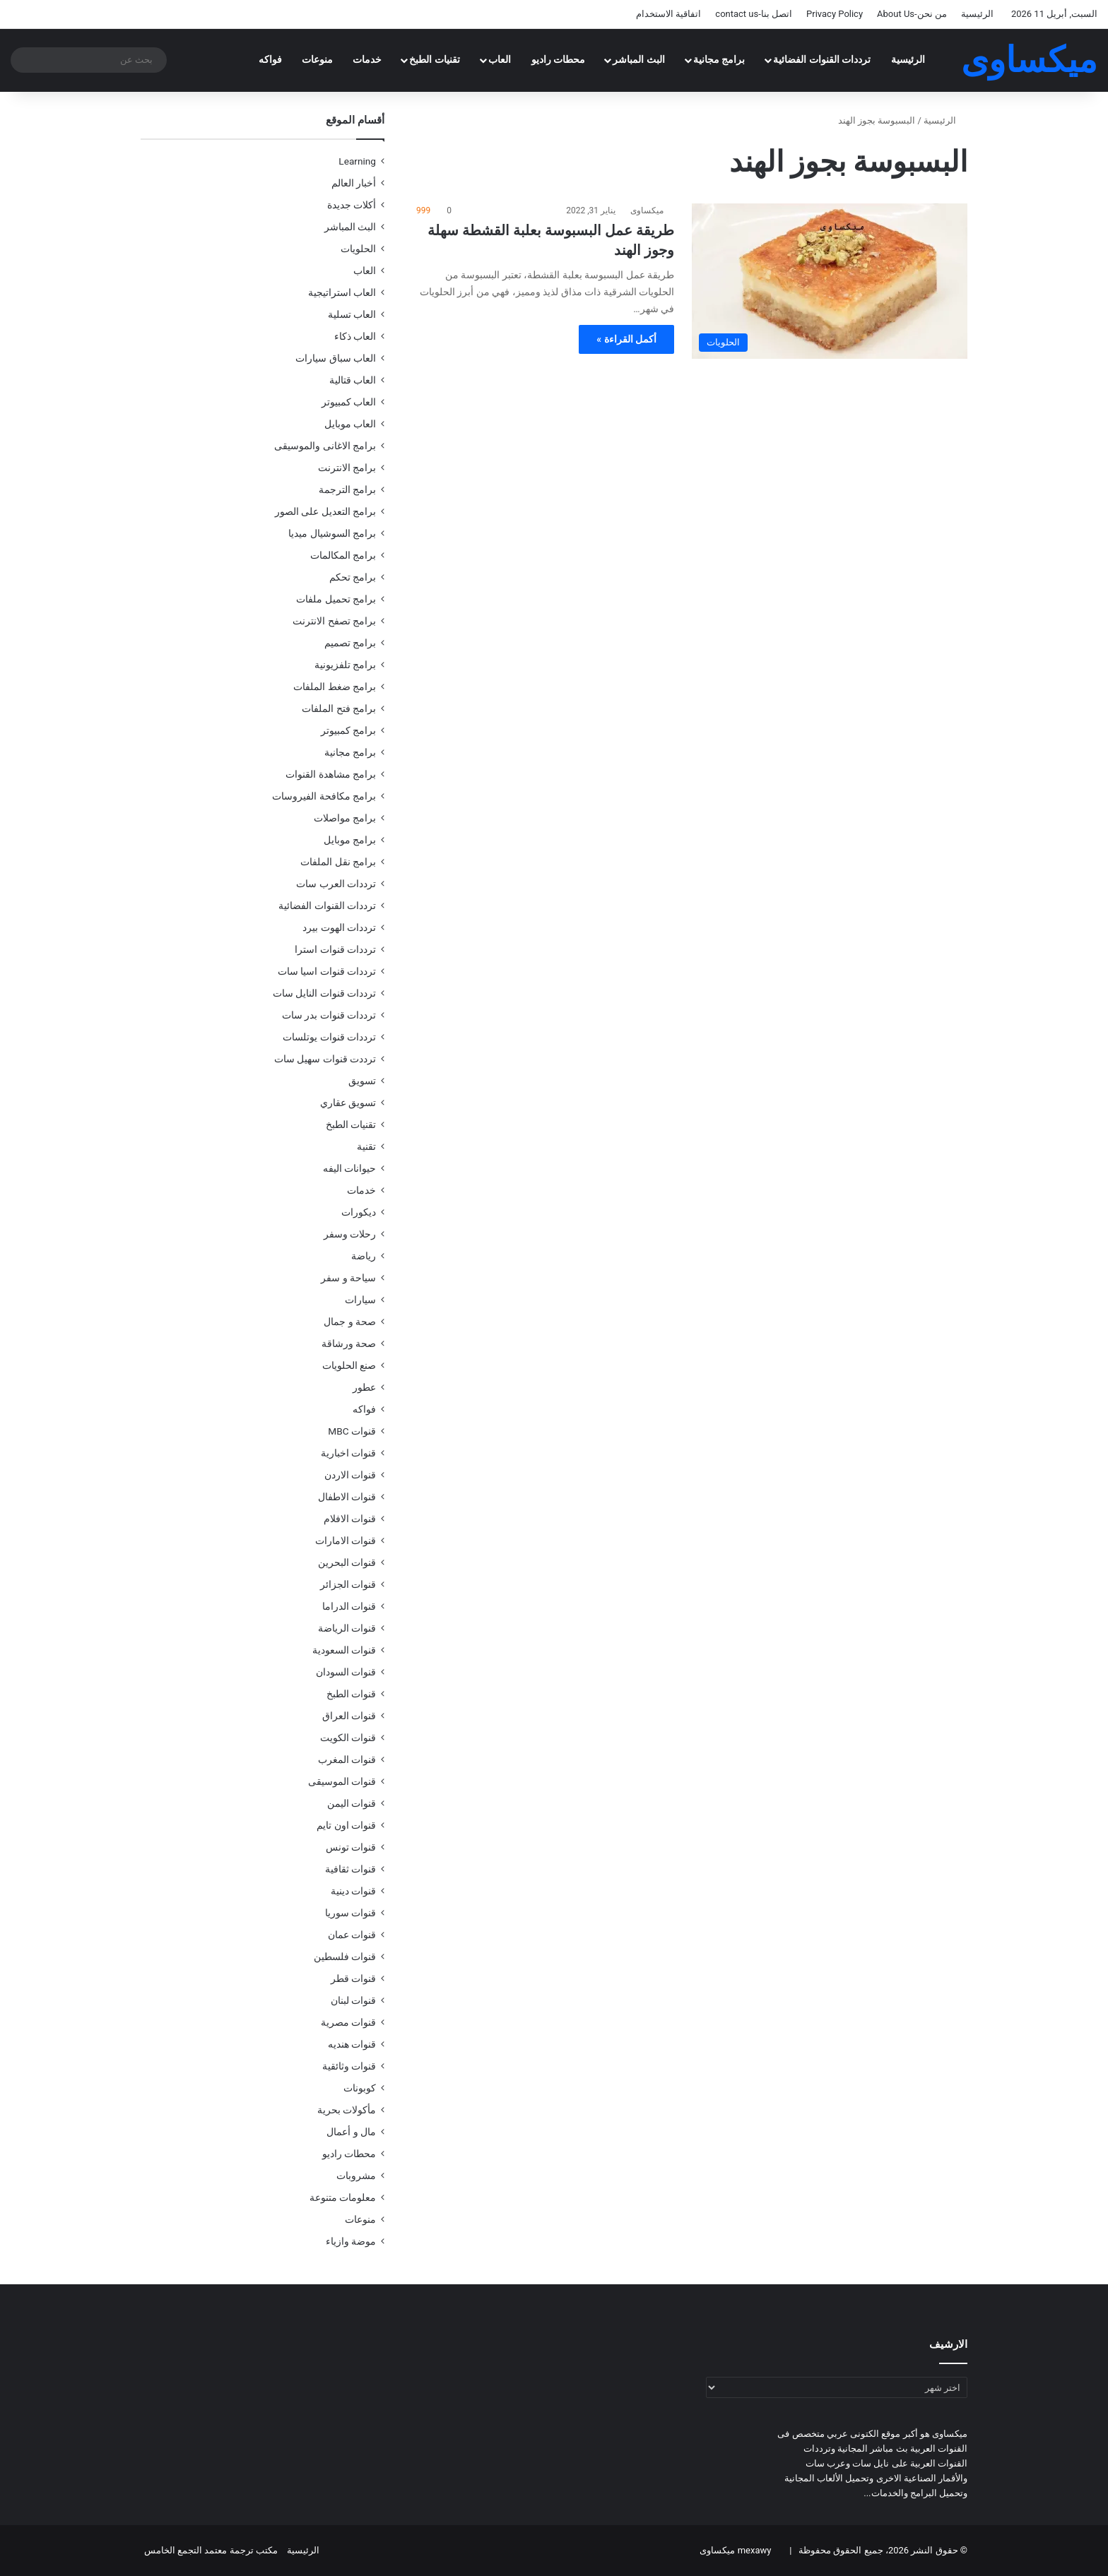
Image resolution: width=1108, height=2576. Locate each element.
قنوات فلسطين (345, 1956)
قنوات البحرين (347, 1562)
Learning (357, 161)
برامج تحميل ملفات (336, 599)
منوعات (317, 59)
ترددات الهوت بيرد (339, 927)
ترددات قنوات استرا (335, 949)
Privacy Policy (834, 13)
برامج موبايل (350, 839)
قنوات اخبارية (348, 1453)
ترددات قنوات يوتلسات (329, 1037)
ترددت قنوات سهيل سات (325, 1058)
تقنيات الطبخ (434, 59)
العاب (499, 59)
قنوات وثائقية (349, 2066)
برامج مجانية (719, 59)
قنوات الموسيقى (342, 1781)
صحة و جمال (350, 1321)
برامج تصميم (350, 642)
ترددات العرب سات (336, 883)
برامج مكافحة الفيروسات (324, 796)
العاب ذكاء (355, 336)
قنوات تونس (351, 1847)
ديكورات (358, 1212)
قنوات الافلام (350, 1518)
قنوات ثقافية (350, 1869)
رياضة (363, 1256)
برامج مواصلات (345, 818)
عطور (364, 1387)
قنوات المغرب (347, 1759)
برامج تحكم (352, 577)
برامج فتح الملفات (339, 708)
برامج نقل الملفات (338, 861)
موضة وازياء (351, 2241)
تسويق (362, 1080)
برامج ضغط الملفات (334, 686)
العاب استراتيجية (342, 292)
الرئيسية (977, 13)
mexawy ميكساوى (735, 2550)
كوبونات (359, 2088)
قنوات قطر (353, 1978)
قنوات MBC (352, 1431)
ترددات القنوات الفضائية (822, 59)
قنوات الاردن (350, 1474)
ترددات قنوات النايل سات (324, 993)
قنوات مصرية (348, 2022)
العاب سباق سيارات (335, 358)
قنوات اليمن (351, 1803)
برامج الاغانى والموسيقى (325, 445)
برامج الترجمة (347, 489)
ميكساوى (647, 210)
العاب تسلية (352, 314)
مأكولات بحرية (346, 2109)
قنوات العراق (349, 1715)
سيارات (360, 1299)
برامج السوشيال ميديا (332, 533)
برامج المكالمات (343, 555)
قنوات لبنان (353, 2000)
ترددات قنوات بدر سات (329, 1015)
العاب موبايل (350, 423)
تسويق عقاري (348, 1102)
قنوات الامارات (345, 1540)
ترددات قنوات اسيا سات (327, 971)
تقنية (366, 1146)
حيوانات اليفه (349, 1168)
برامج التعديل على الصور (325, 511)
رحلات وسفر (350, 1234)
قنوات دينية (353, 1891)
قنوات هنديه (352, 2044)
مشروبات (356, 2175)
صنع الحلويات (349, 1365)
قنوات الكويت (348, 1737)
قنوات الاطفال (347, 1496)
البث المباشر (639, 59)
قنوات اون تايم (346, 1825)
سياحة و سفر (348, 1277)
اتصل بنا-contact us (753, 13)
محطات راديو (558, 59)
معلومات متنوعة (343, 2197)
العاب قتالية (352, 380)
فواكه (270, 59)
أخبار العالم (353, 183)
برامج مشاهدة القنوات (330, 774)
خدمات (367, 59)
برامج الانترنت (347, 467)
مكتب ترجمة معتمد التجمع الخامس (211, 2550)
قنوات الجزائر (348, 1584)
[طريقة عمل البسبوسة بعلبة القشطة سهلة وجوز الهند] (829, 281)
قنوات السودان (346, 1672)
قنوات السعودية (344, 1650)
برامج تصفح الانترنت (334, 621)
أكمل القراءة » (626, 339)
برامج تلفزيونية (345, 664)
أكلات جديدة (351, 204)
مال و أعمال (351, 2131)
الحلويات (358, 248)
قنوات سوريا (350, 1912)
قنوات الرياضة (347, 1628)
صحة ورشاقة (349, 1343)
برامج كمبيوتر (348, 730)
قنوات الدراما (349, 1606)
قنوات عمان (352, 1934)
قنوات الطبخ (351, 1693)
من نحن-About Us (912, 13)
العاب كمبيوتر (349, 402)
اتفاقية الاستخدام (668, 13)
